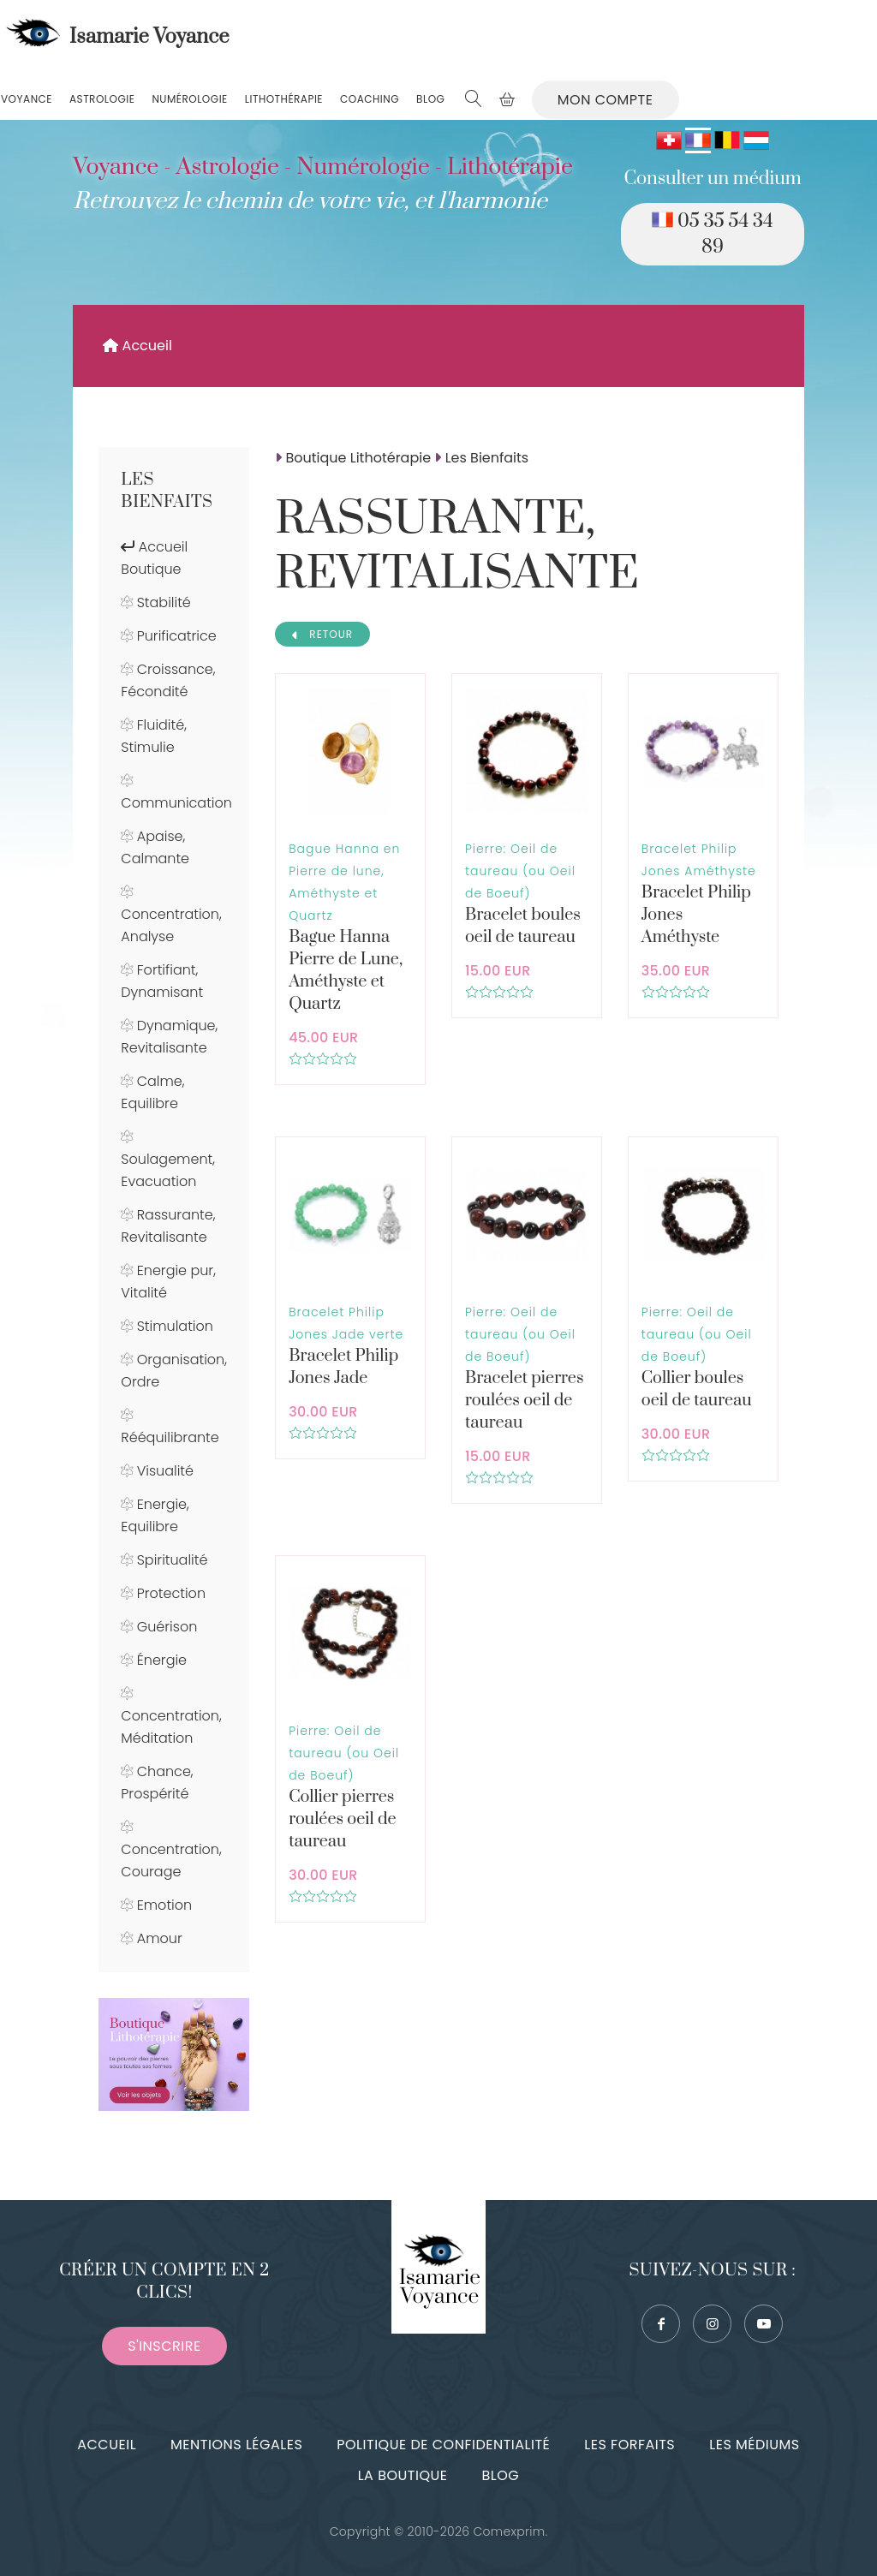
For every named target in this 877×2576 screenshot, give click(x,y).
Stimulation (175, 1326)
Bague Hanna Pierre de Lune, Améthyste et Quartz (346, 971)
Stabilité (164, 602)
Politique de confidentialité (443, 2444)
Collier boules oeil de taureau (696, 1389)
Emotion (164, 1905)
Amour (159, 1938)
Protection (171, 1593)
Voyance (26, 99)
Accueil (137, 345)
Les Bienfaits (166, 491)
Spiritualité (172, 1560)
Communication (176, 803)
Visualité (165, 1471)
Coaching (369, 99)
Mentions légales (236, 2444)
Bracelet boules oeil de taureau (523, 926)
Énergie (162, 1660)
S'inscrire (164, 2346)
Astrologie (101, 99)
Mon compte (605, 100)
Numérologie (189, 99)
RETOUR (322, 634)
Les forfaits (629, 2444)
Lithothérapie (284, 99)
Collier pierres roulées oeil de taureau (342, 1819)
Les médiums (754, 2444)
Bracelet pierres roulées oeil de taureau (524, 1401)
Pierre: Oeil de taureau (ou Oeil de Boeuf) (520, 871)
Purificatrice (177, 636)
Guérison (167, 1627)
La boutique (403, 2475)
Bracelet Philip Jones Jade (343, 1367)
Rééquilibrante (169, 1437)
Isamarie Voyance (115, 37)
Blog (430, 99)
